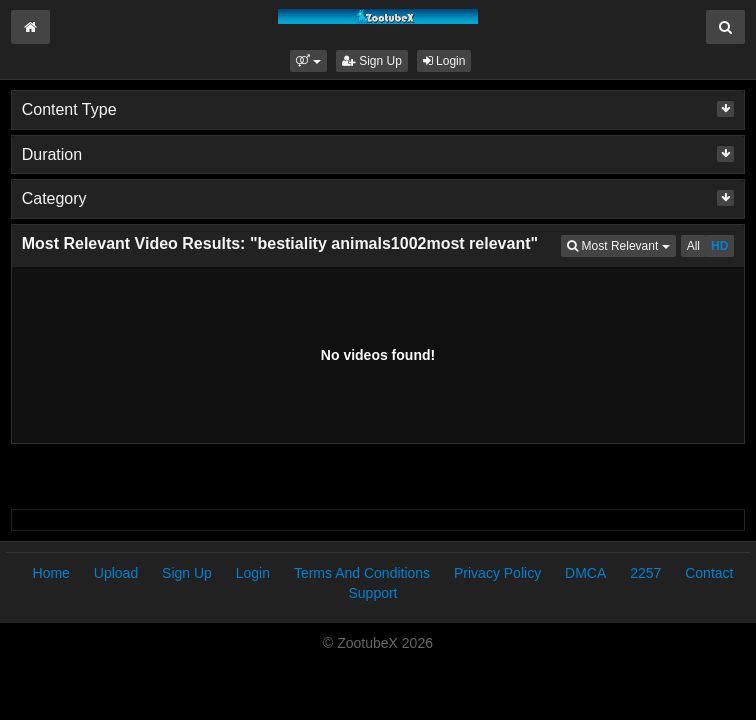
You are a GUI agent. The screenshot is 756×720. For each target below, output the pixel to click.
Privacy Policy (497, 573)
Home (51, 573)
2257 (645, 573)
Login (444, 61)
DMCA (585, 573)
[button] (308, 61)
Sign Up (372, 61)
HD (719, 246)
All (693, 246)
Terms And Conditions (362, 573)
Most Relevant (621, 244)
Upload (116, 573)
